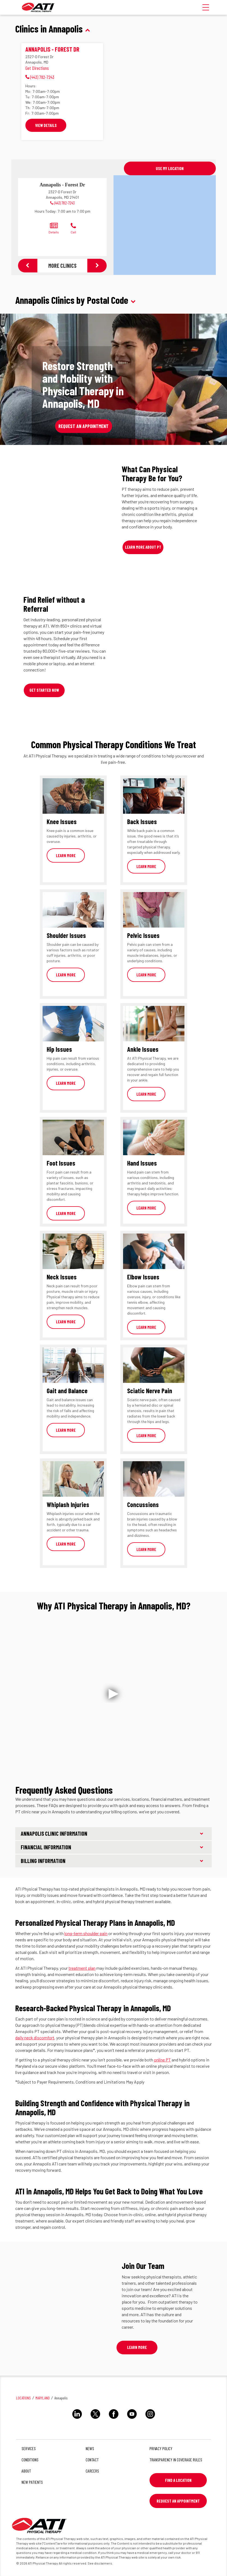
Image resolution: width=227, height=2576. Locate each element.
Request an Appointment (83, 426)
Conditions (30, 2459)
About (26, 2470)
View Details (46, 125)
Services (29, 2448)
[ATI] (38, 7)
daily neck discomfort (34, 2037)
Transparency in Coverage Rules (176, 2459)
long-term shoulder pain (85, 1933)
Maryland (42, 2398)
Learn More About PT (143, 547)
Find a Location (178, 2480)
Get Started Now (44, 690)
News (90, 2448)
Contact (92, 2459)
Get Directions (37, 68)
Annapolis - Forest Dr (52, 49)
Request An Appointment (178, 2500)
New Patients (32, 2482)
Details (54, 228)
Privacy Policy (161, 2448)
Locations (23, 2398)
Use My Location (170, 168)
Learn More (66, 855)
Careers (92, 2470)
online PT (162, 2059)
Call (73, 228)
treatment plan (81, 1968)
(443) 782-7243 (64, 202)
